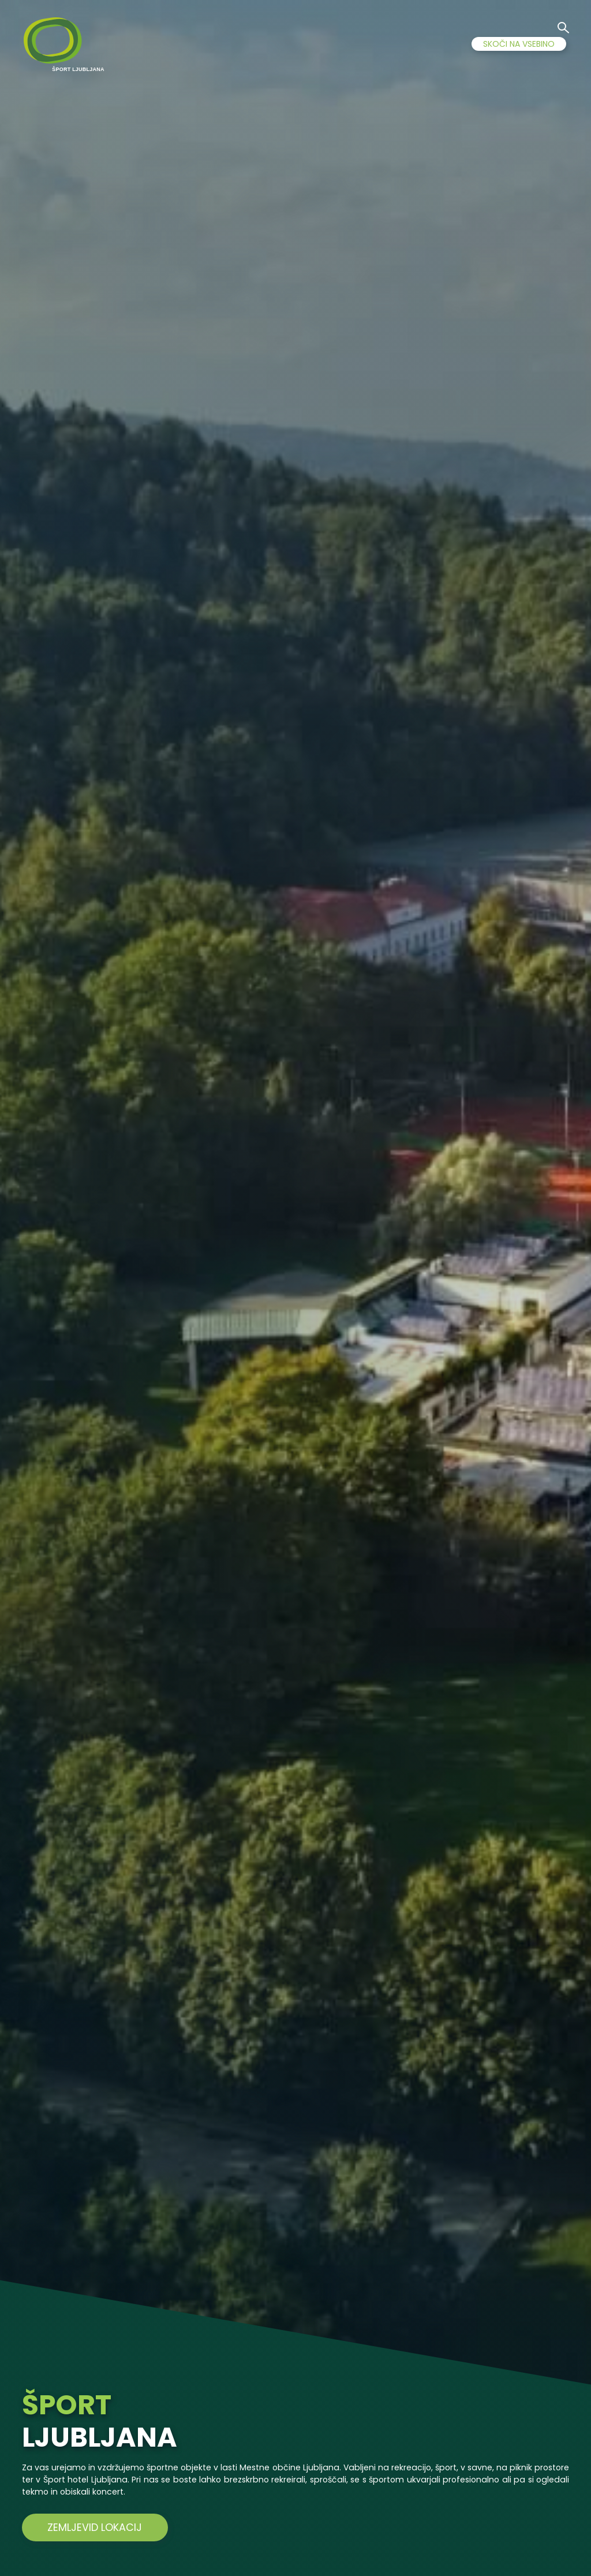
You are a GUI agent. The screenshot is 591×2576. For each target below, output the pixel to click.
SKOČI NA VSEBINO (519, 44)
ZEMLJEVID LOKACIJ (85, 2527)
